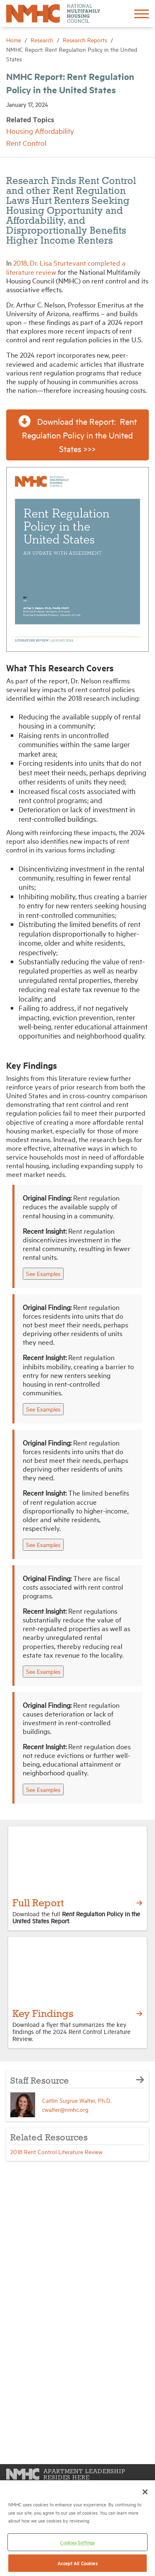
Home (14, 40)
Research (43, 40)
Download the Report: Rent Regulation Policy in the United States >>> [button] (78, 434)
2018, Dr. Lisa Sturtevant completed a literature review (66, 267)
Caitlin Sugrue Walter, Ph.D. (77, 2100)
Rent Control (26, 143)
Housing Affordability (40, 131)
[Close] (145, 2492)
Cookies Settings (77, 2542)
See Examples (43, 1273)
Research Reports (86, 40)
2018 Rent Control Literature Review (56, 2151)
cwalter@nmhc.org (65, 2109)
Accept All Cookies (77, 2562)
